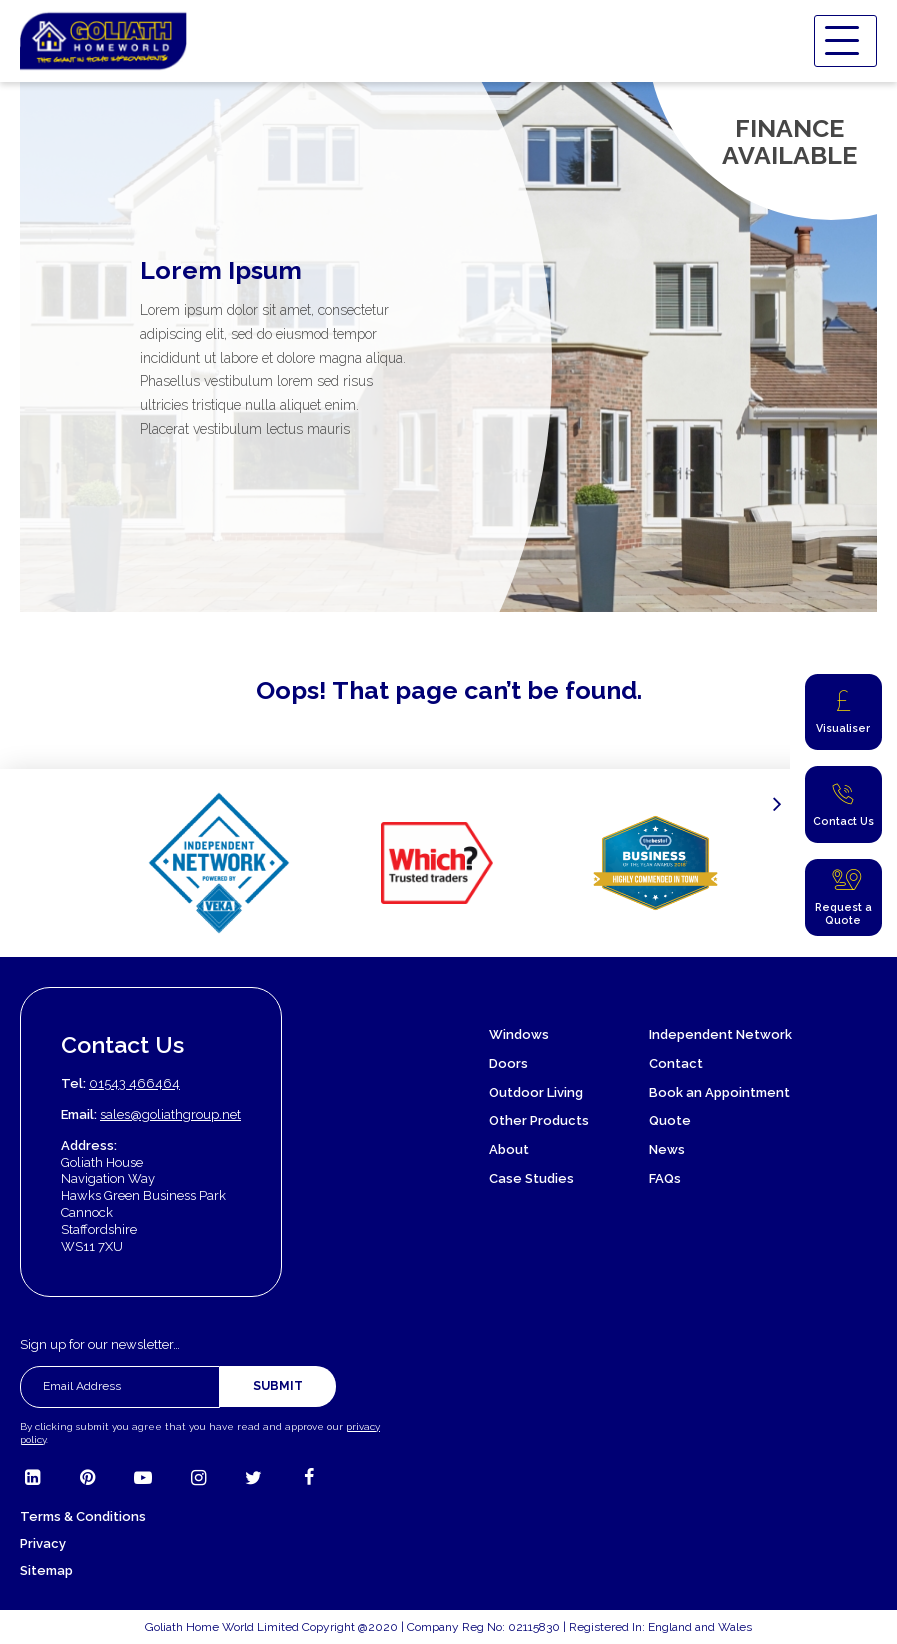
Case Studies (531, 1178)
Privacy (43, 1543)
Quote (670, 1120)
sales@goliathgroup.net (170, 1114)
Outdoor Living (536, 1092)
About (509, 1149)
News (667, 1149)
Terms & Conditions (83, 1516)
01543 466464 (134, 1083)
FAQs (665, 1178)
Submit (278, 1386)
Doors (508, 1063)
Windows (519, 1034)
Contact (676, 1063)
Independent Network (720, 1034)
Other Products (539, 1120)
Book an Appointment (719, 1092)
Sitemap (46, 1570)
